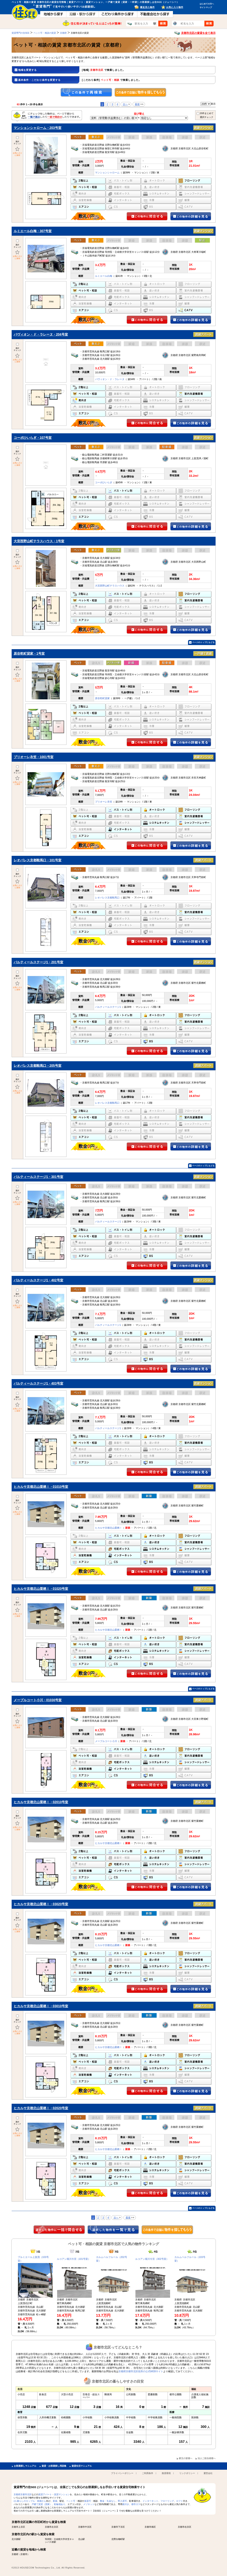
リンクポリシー (187, 2473)
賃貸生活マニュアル (82, 2466)
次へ (125, 104)
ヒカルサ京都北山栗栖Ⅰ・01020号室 (41, 1588)
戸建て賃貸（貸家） (42, 2504)
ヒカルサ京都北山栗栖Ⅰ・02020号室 (41, 2108)
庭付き (125, 2504)
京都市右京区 (184, 2527)
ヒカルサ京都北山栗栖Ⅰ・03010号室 (41, 2006)
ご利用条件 (147, 2473)
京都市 (24, 2554)
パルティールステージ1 (108, 1007)
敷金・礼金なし (108, 2501)
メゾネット (88, 2504)
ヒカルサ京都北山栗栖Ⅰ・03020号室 (41, 1904)
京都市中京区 (85, 2527)
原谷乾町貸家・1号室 (29, 653)
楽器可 (87, 2501)
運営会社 (208, 2473)
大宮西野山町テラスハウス (109, 585)
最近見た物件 (147, 7)
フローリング (167, 2501)
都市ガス (135, 2504)
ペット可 (70, 2501)
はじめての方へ (207, 4)
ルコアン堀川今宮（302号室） (152, 2259)
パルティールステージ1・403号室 (38, 1383)
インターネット (150, 2501)
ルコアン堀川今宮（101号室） (73, 2259)
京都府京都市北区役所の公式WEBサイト (140, 2371)
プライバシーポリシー (122, 2473)
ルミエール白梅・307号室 (33, 231)
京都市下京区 (118, 2527)
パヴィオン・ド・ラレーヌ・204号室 (41, 334)
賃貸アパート (45, 2494)
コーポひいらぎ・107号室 (33, 437)
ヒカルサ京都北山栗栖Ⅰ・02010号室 (41, 1802)
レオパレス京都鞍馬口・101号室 (37, 860)
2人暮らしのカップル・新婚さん (30, 2501)
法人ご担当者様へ (207, 2458)
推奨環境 (166, 2473)
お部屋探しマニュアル (25, 2466)
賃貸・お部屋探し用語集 (54, 2466)
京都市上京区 (18, 2527)
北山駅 (81, 2539)
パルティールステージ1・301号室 (38, 1177)
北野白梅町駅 (118, 2539)
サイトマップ (206, 7)
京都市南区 (150, 2527)
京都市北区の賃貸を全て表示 (198, 32)
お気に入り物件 (174, 7)
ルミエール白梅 (103, 276)
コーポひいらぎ (103, 482)
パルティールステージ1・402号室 (38, 1280)
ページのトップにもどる (203, 642)
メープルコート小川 (106, 1741)
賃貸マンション (62, 2494)
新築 (55, 2501)
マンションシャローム (107, 172)
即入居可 (122, 2501)
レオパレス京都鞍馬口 (107, 897)
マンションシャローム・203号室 (37, 128)
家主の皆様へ (185, 2458)
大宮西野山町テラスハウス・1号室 (39, 541)
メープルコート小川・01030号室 (38, 1700)
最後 (137, 104)
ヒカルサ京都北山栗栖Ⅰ (108, 1527)
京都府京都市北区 (23, 2494)
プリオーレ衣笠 (103, 801)
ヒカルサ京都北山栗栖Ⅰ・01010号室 (41, 1486)
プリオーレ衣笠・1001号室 (33, 757)
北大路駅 (16, 2539)
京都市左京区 (51, 2527)
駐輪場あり (59, 2504)
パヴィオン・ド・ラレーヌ (109, 379)
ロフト (179, 2501)
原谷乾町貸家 (102, 698)
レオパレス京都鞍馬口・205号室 (37, 1065)
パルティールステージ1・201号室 (38, 962)
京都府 (15, 2554)
